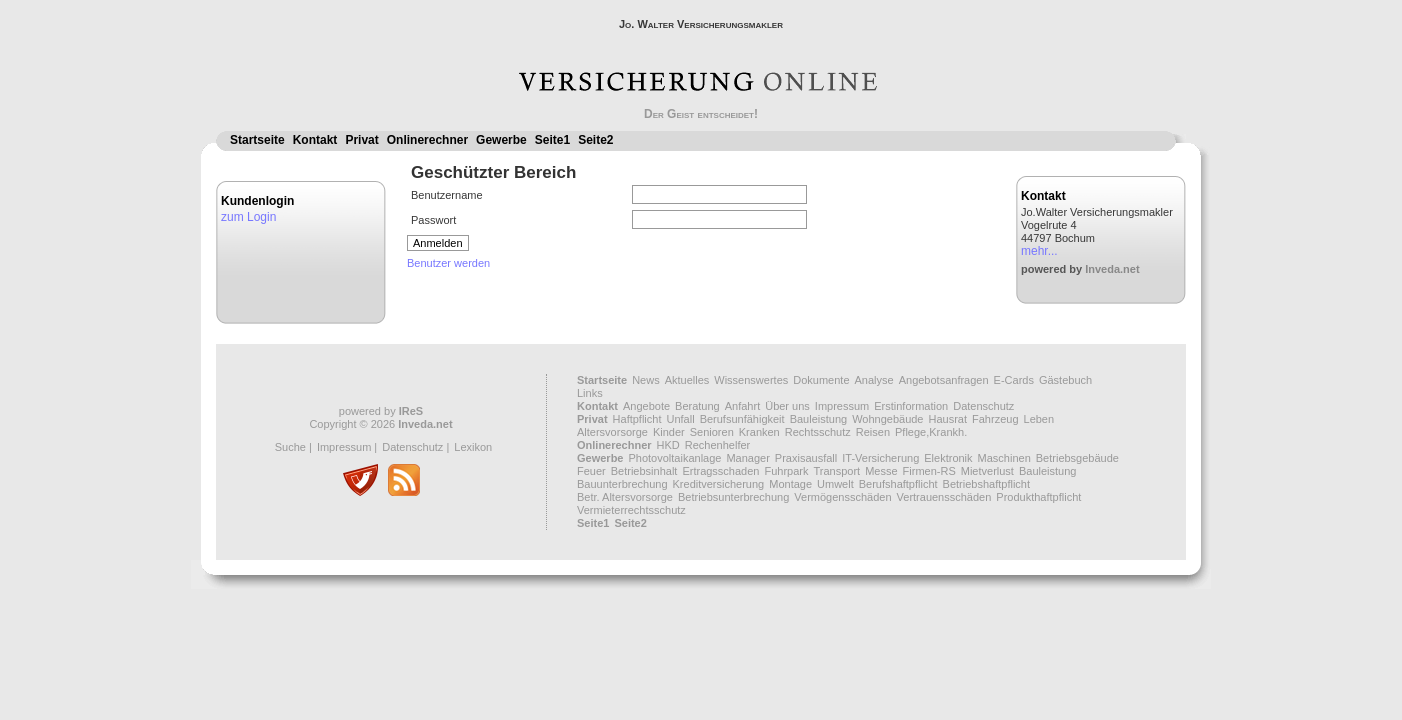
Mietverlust (987, 471)
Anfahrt (742, 406)
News (646, 380)
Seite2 (595, 140)
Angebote (646, 406)
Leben (1039, 419)
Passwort (433, 220)
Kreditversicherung (719, 484)
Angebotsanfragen (944, 380)
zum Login (248, 217)
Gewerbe (501, 140)
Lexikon (473, 447)
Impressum (344, 447)
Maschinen (1004, 458)
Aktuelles (687, 380)
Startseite (257, 140)
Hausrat (948, 419)
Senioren (712, 432)
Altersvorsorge (612, 432)
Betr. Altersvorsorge (625, 497)
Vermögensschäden (842, 497)
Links (590, 393)
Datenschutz (412, 447)
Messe (881, 471)
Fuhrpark (786, 471)
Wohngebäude (887, 419)
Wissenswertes (751, 380)
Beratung (697, 406)
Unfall (681, 419)
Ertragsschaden (720, 471)
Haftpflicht (637, 419)
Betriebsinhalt (644, 471)
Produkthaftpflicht (1038, 497)
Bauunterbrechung (622, 484)
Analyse (874, 380)
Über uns (787, 406)
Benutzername (447, 195)
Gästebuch (1065, 380)
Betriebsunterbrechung (733, 497)
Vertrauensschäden (944, 497)
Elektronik (948, 458)
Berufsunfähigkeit (742, 419)
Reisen (873, 432)
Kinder (669, 432)
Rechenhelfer (717, 445)
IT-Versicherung (880, 458)
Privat (361, 140)
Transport (836, 471)
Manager (747, 458)
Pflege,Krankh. (931, 432)
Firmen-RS (929, 471)
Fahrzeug (995, 419)
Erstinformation (911, 406)
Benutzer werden (448, 263)
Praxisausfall (806, 458)
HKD (668, 445)
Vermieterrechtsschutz (631, 510)
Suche (290, 447)
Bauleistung (819, 419)
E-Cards (1014, 380)
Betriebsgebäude (1077, 458)
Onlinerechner (427, 140)
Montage (790, 484)
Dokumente (821, 380)
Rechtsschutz (818, 432)
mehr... (1039, 251)
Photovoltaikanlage (674, 458)
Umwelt (835, 484)
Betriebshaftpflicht (986, 484)
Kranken (759, 432)
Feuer (591, 471)
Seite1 (552, 140)
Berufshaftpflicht (898, 484)
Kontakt (315, 140)
